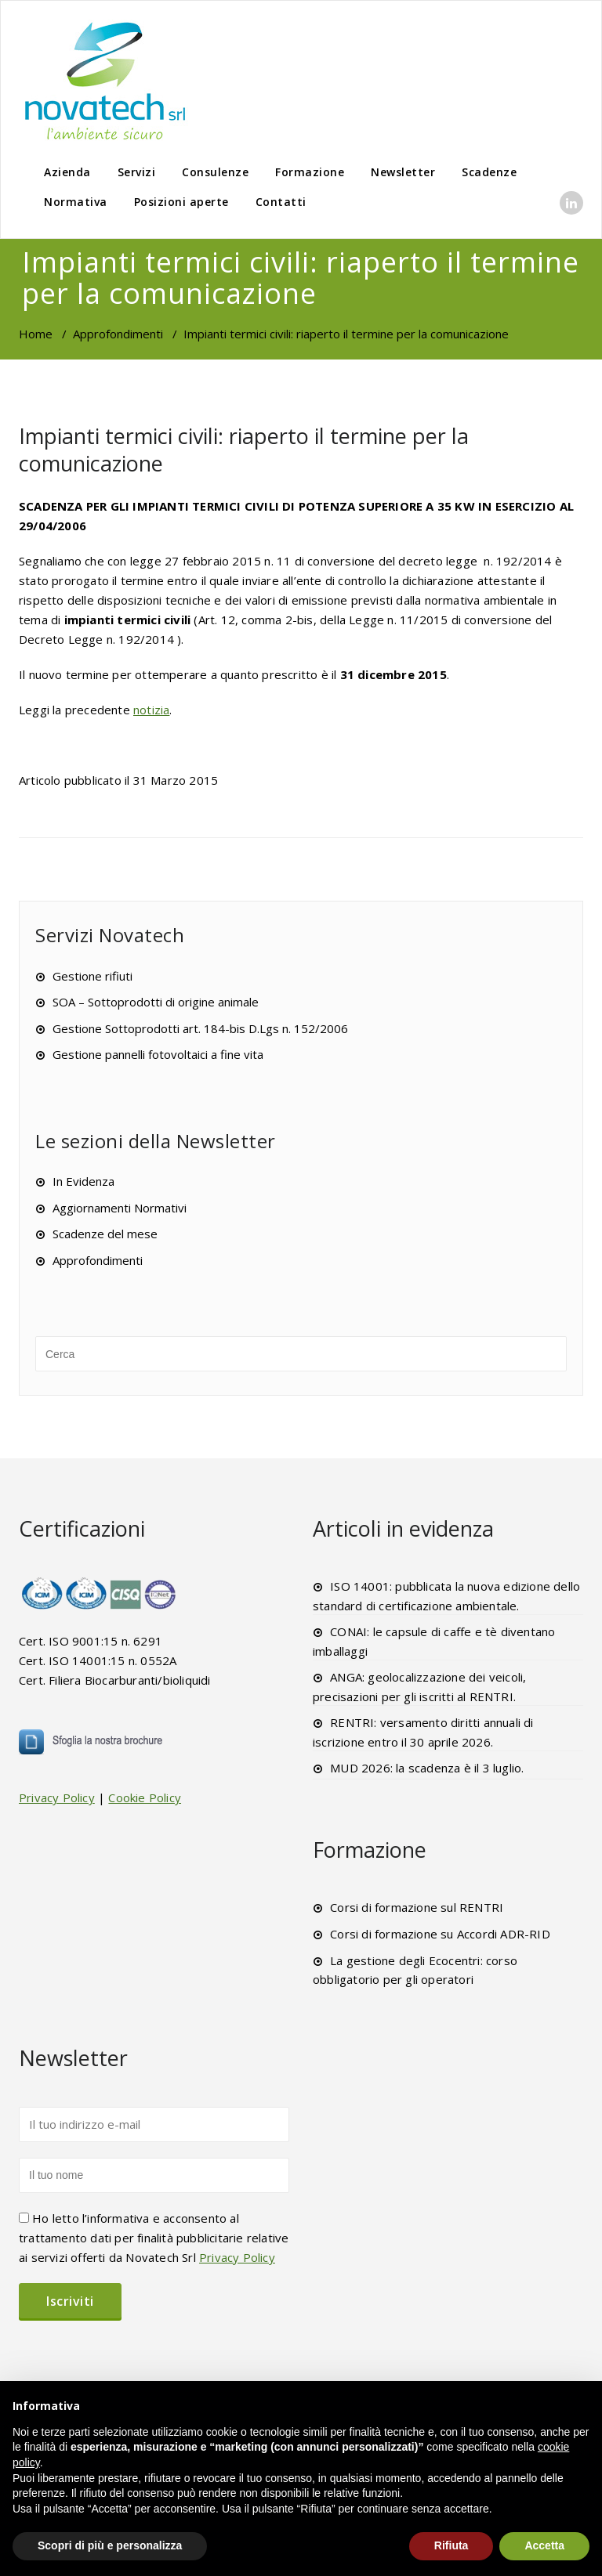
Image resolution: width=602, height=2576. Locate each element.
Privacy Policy (57, 1797)
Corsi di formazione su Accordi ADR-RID (440, 1934)
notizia (151, 709)
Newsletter (403, 171)
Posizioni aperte (181, 201)
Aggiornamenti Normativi (120, 1208)
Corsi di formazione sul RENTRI (416, 1907)
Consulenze (215, 171)
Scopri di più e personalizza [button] (110, 2545)
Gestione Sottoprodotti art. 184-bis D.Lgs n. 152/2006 (200, 1028)
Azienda (67, 171)
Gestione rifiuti (92, 976)
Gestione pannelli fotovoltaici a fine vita (158, 1054)
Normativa (75, 201)
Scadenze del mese (105, 1233)
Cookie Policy (144, 1797)
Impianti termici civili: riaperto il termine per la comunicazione (244, 449)
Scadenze (489, 171)
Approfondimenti (118, 333)
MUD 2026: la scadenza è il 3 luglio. (427, 1768)
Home (36, 333)
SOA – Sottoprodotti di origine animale (156, 1002)
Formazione (309, 171)
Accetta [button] (544, 2545)
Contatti (281, 201)
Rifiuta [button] (451, 2545)
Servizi (137, 171)
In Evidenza (83, 1181)
